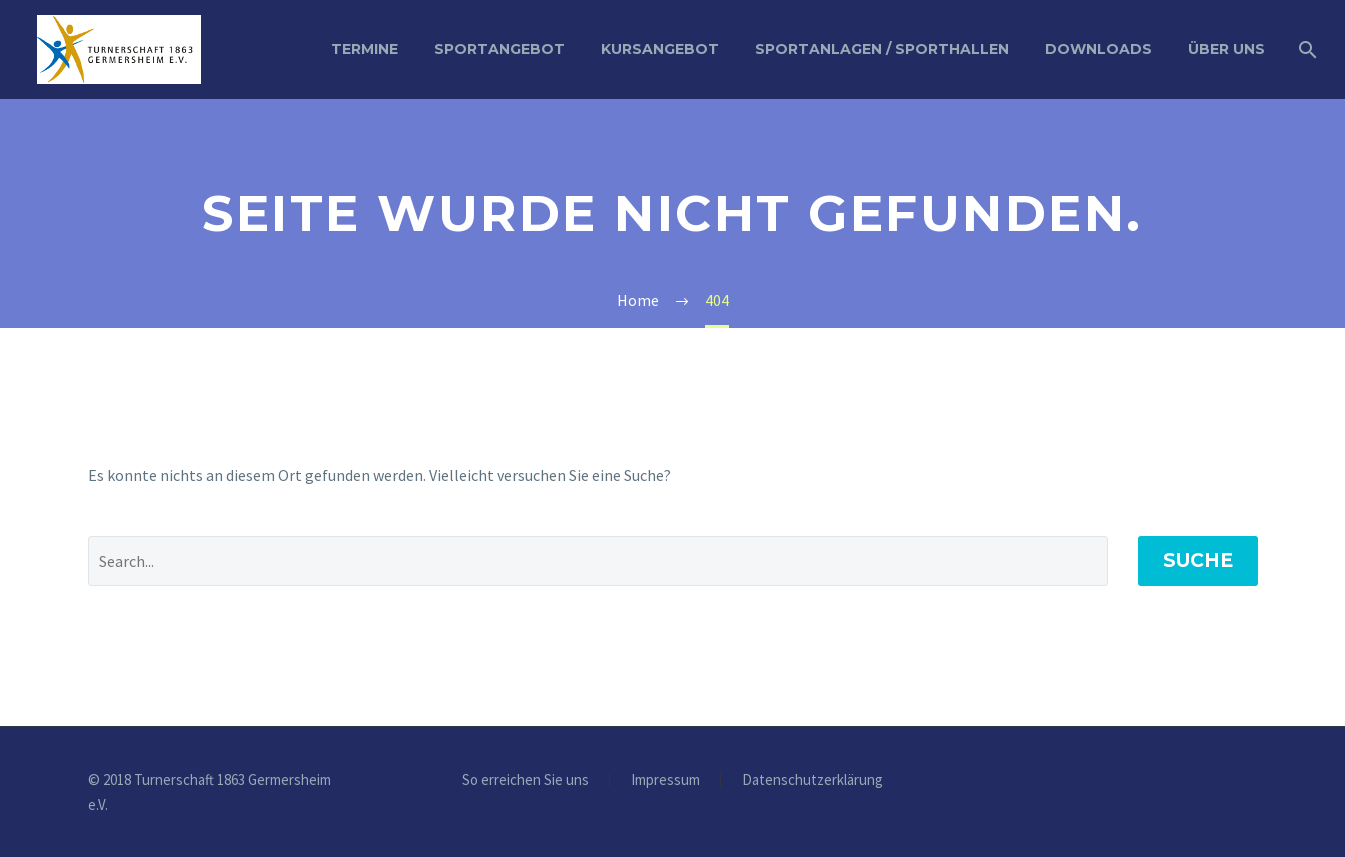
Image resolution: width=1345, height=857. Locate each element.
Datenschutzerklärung (812, 780)
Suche (1198, 560)
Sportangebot (499, 49)
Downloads (1098, 49)
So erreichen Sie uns (525, 780)
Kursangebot (660, 49)
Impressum (665, 780)
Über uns (1226, 49)
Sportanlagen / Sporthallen (882, 49)
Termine (364, 49)
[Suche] (1305, 49)
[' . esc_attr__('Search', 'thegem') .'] (598, 561)
